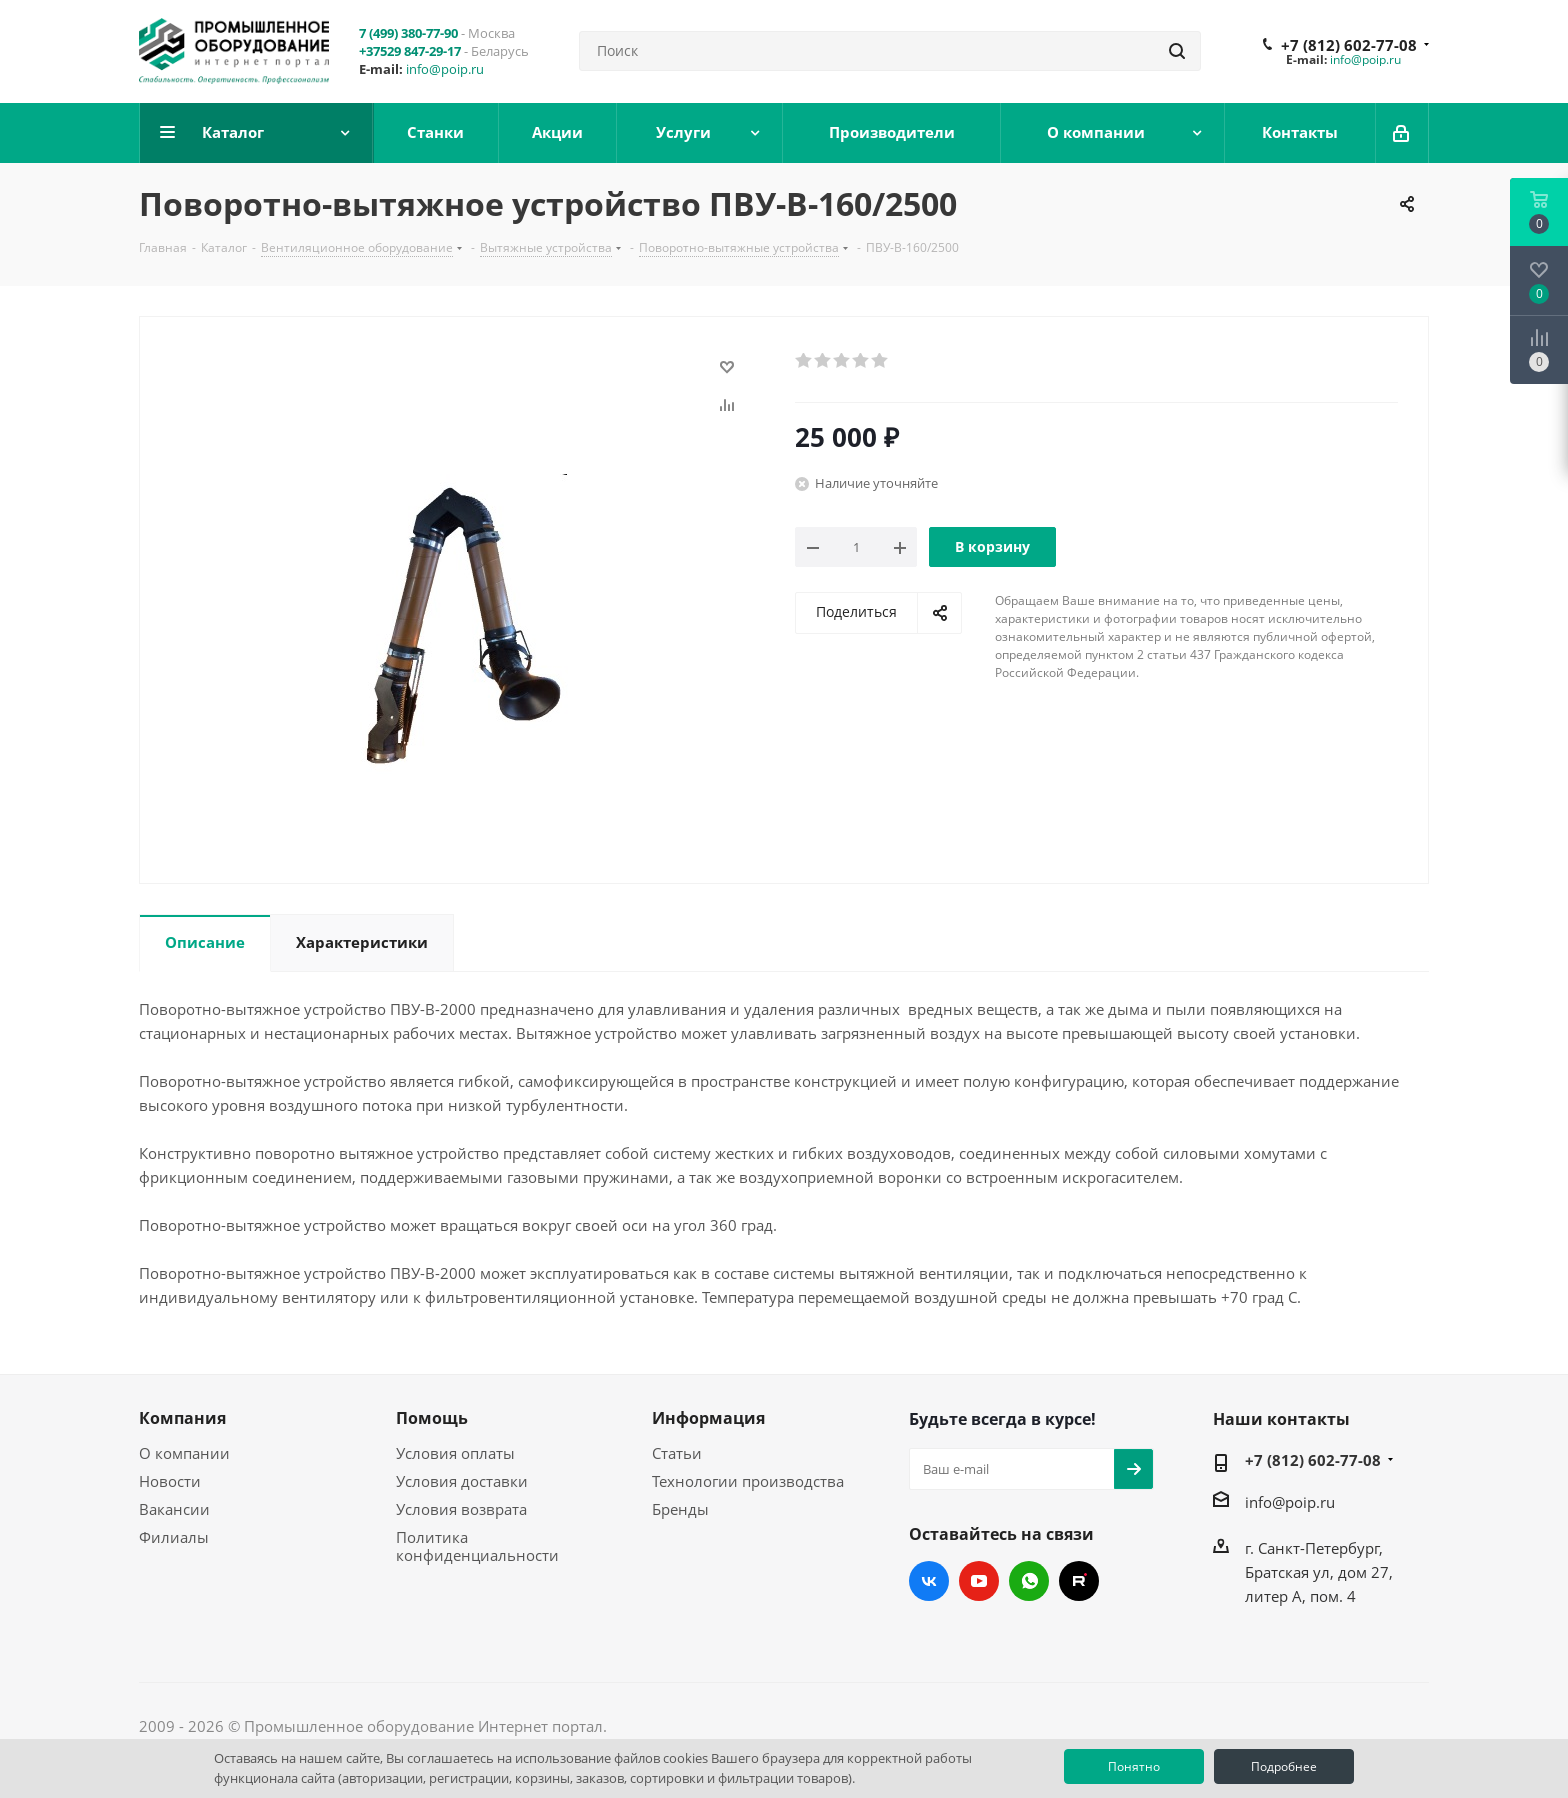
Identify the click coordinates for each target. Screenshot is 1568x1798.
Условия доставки (462, 1481)
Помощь (432, 1418)
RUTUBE (1079, 1581)
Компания (182, 1418)
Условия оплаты (455, 1453)
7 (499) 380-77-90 (408, 33)
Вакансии (174, 1509)
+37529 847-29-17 (410, 51)
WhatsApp (1029, 1581)
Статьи (677, 1453)
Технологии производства (748, 1481)
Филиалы (174, 1537)
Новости (170, 1481)
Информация (708, 1418)
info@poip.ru (445, 69)
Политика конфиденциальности (477, 1546)
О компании (184, 1453)
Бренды (680, 1509)
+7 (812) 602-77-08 (1349, 45)
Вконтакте (929, 1581)
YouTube (979, 1581)
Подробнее (1284, 1766)
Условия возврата (461, 1509)
